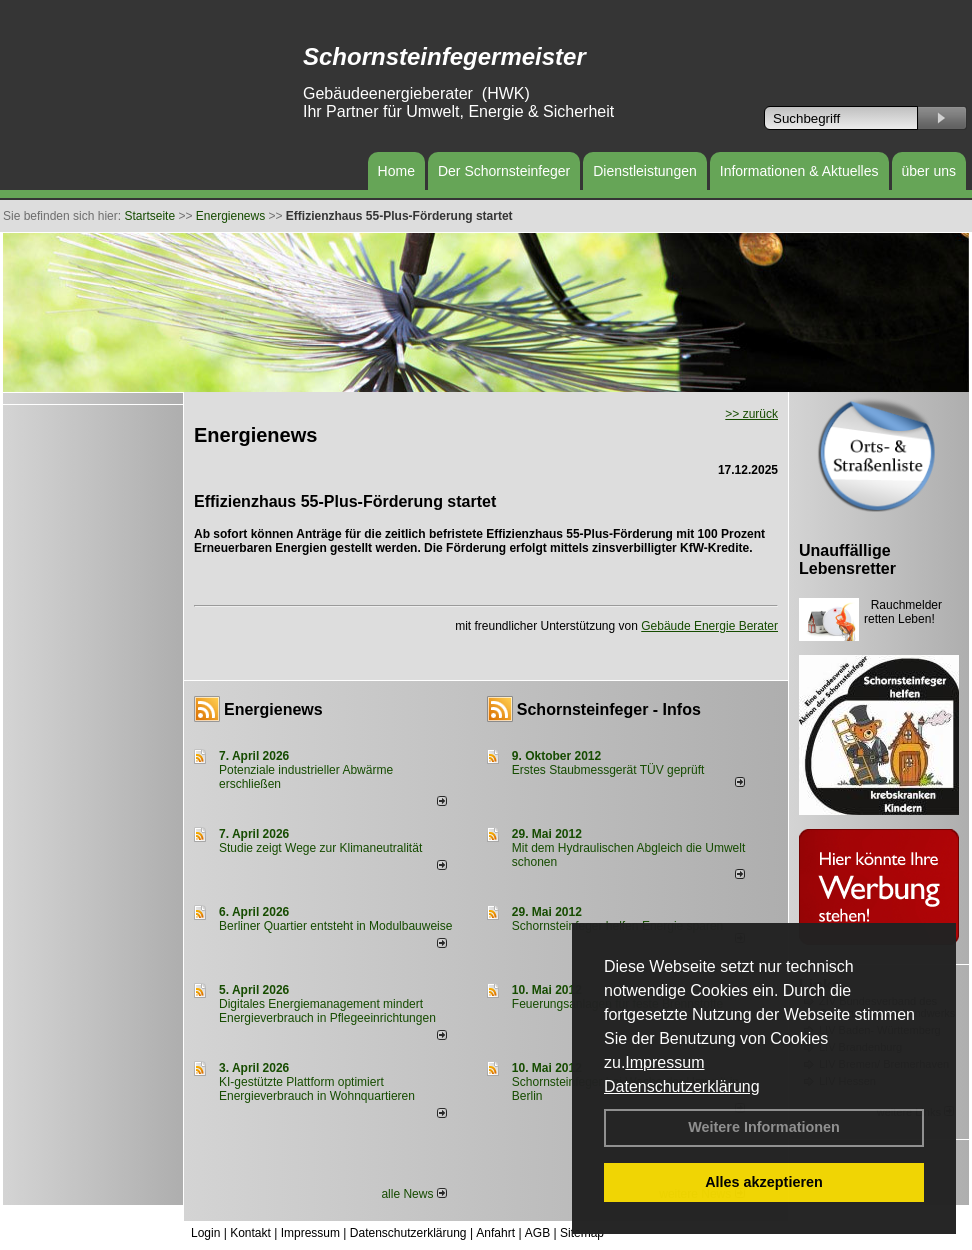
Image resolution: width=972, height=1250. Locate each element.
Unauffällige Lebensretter (847, 559)
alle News (413, 1194)
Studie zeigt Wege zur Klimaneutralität (320, 848)
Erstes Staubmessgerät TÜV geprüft (608, 770)
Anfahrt (495, 1233)
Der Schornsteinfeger (504, 171)
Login (205, 1233)
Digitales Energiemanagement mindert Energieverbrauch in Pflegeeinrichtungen (327, 1011)
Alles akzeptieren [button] (764, 1182)
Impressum (664, 1062)
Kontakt (250, 1233)
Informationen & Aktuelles (799, 171)
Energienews (273, 709)
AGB (537, 1233)
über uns (929, 171)
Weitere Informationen (764, 1127)
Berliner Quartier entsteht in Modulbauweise (335, 926)
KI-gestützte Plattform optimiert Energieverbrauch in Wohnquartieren (317, 1089)
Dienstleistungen (645, 171)
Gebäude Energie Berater (709, 626)
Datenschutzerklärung (682, 1086)
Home (396, 171)
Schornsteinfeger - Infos (609, 709)
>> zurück (751, 414)
